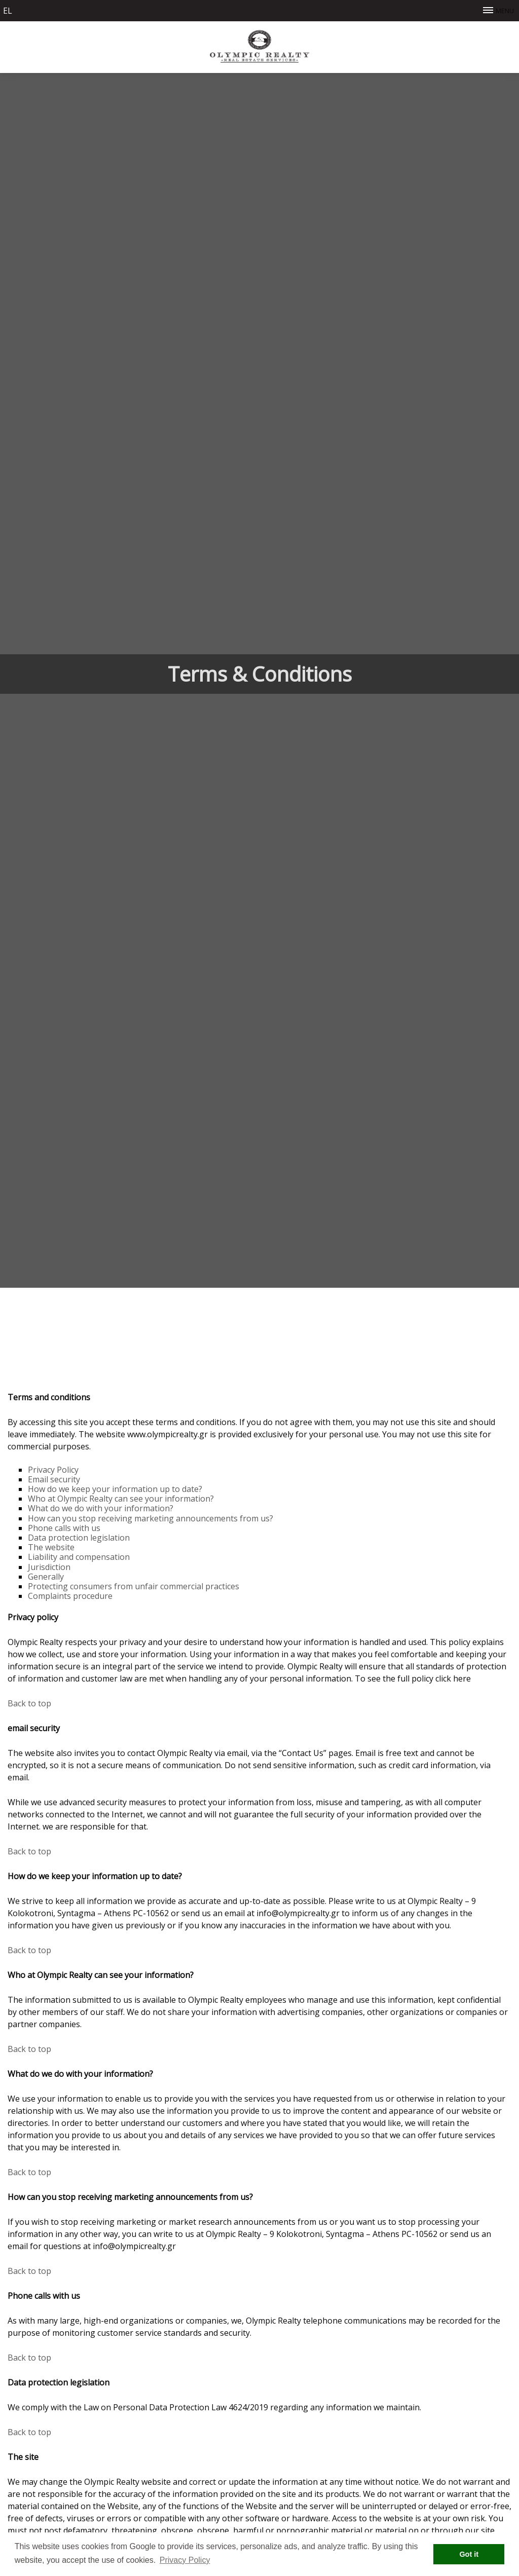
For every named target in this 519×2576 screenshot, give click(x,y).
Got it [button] (468, 2554)
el (7, 10)
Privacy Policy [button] (185, 2560)
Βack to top (29, 1703)
